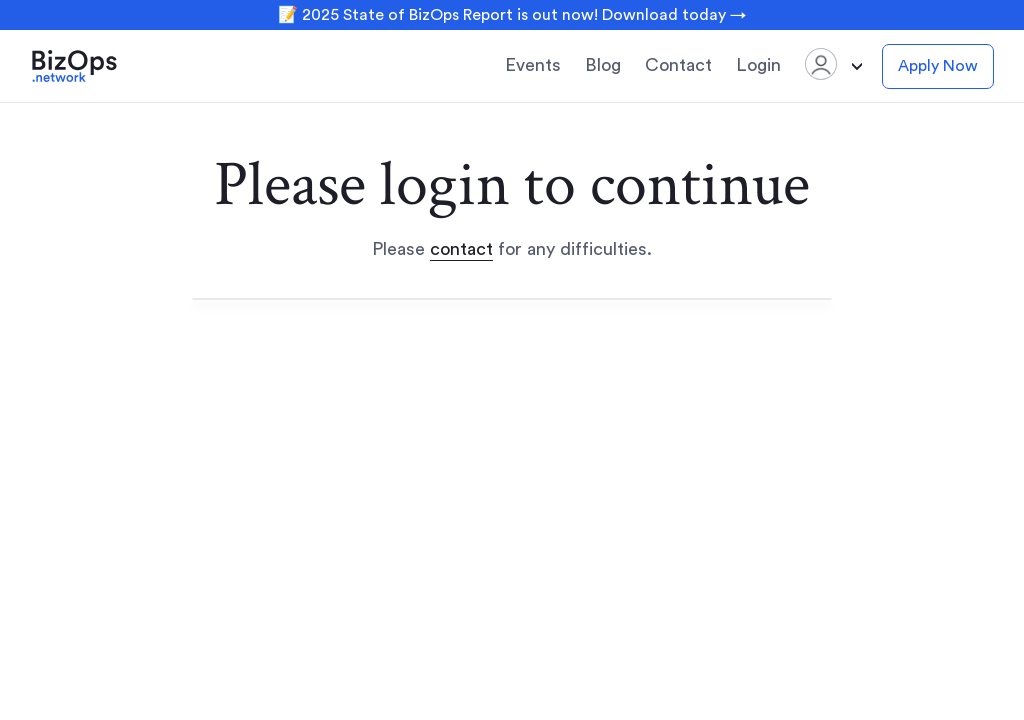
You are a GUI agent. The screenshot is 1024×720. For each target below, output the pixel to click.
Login (758, 65)
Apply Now (938, 66)
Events (533, 65)
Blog (603, 65)
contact (461, 249)
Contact (678, 65)
